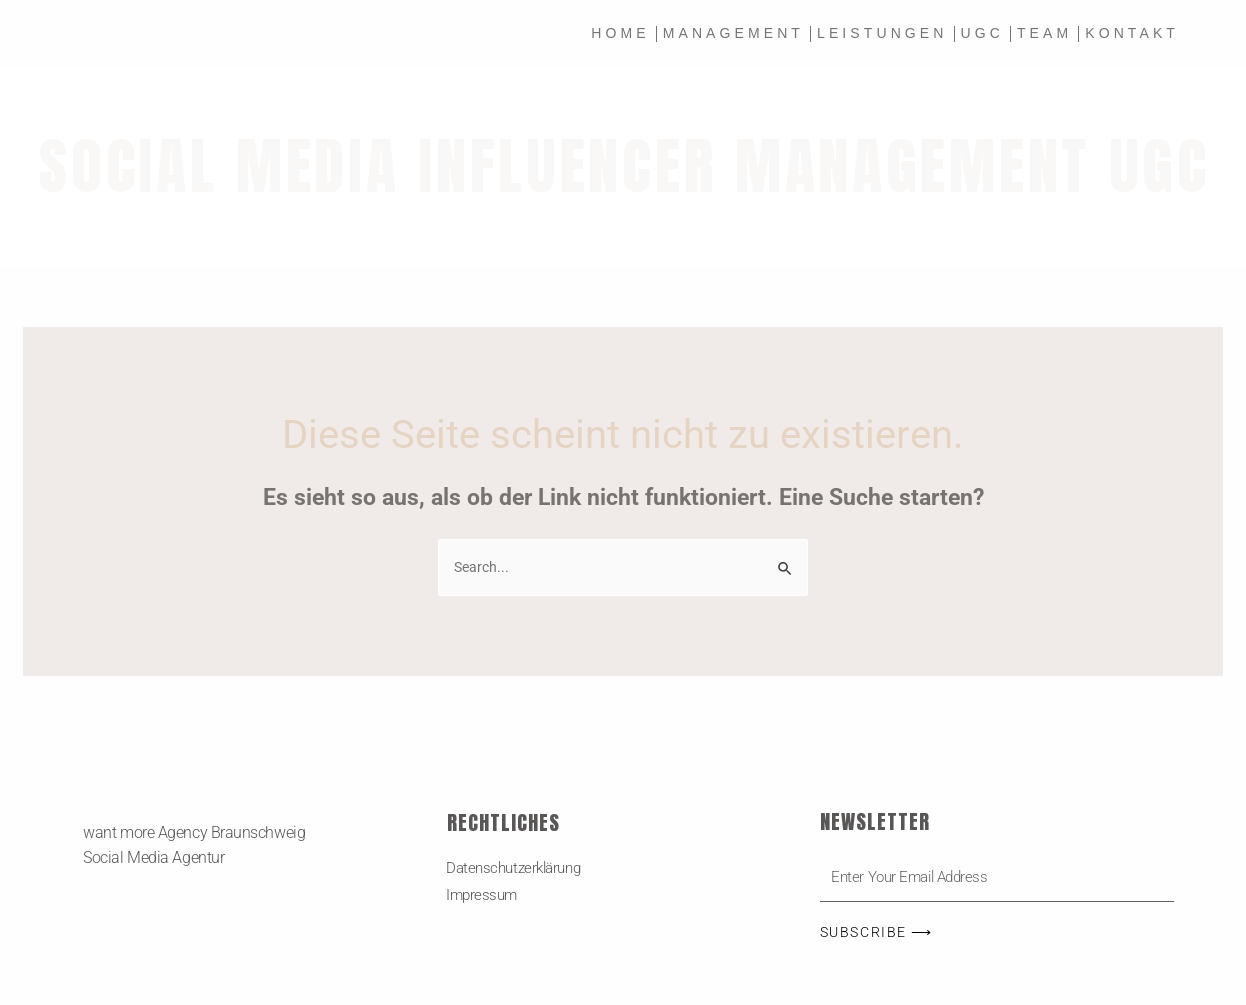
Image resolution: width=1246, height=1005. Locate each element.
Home (620, 33)
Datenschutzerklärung (518, 869)
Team (1044, 33)
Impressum (483, 897)
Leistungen (882, 33)
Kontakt (1132, 33)
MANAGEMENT (733, 33)
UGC (982, 33)
